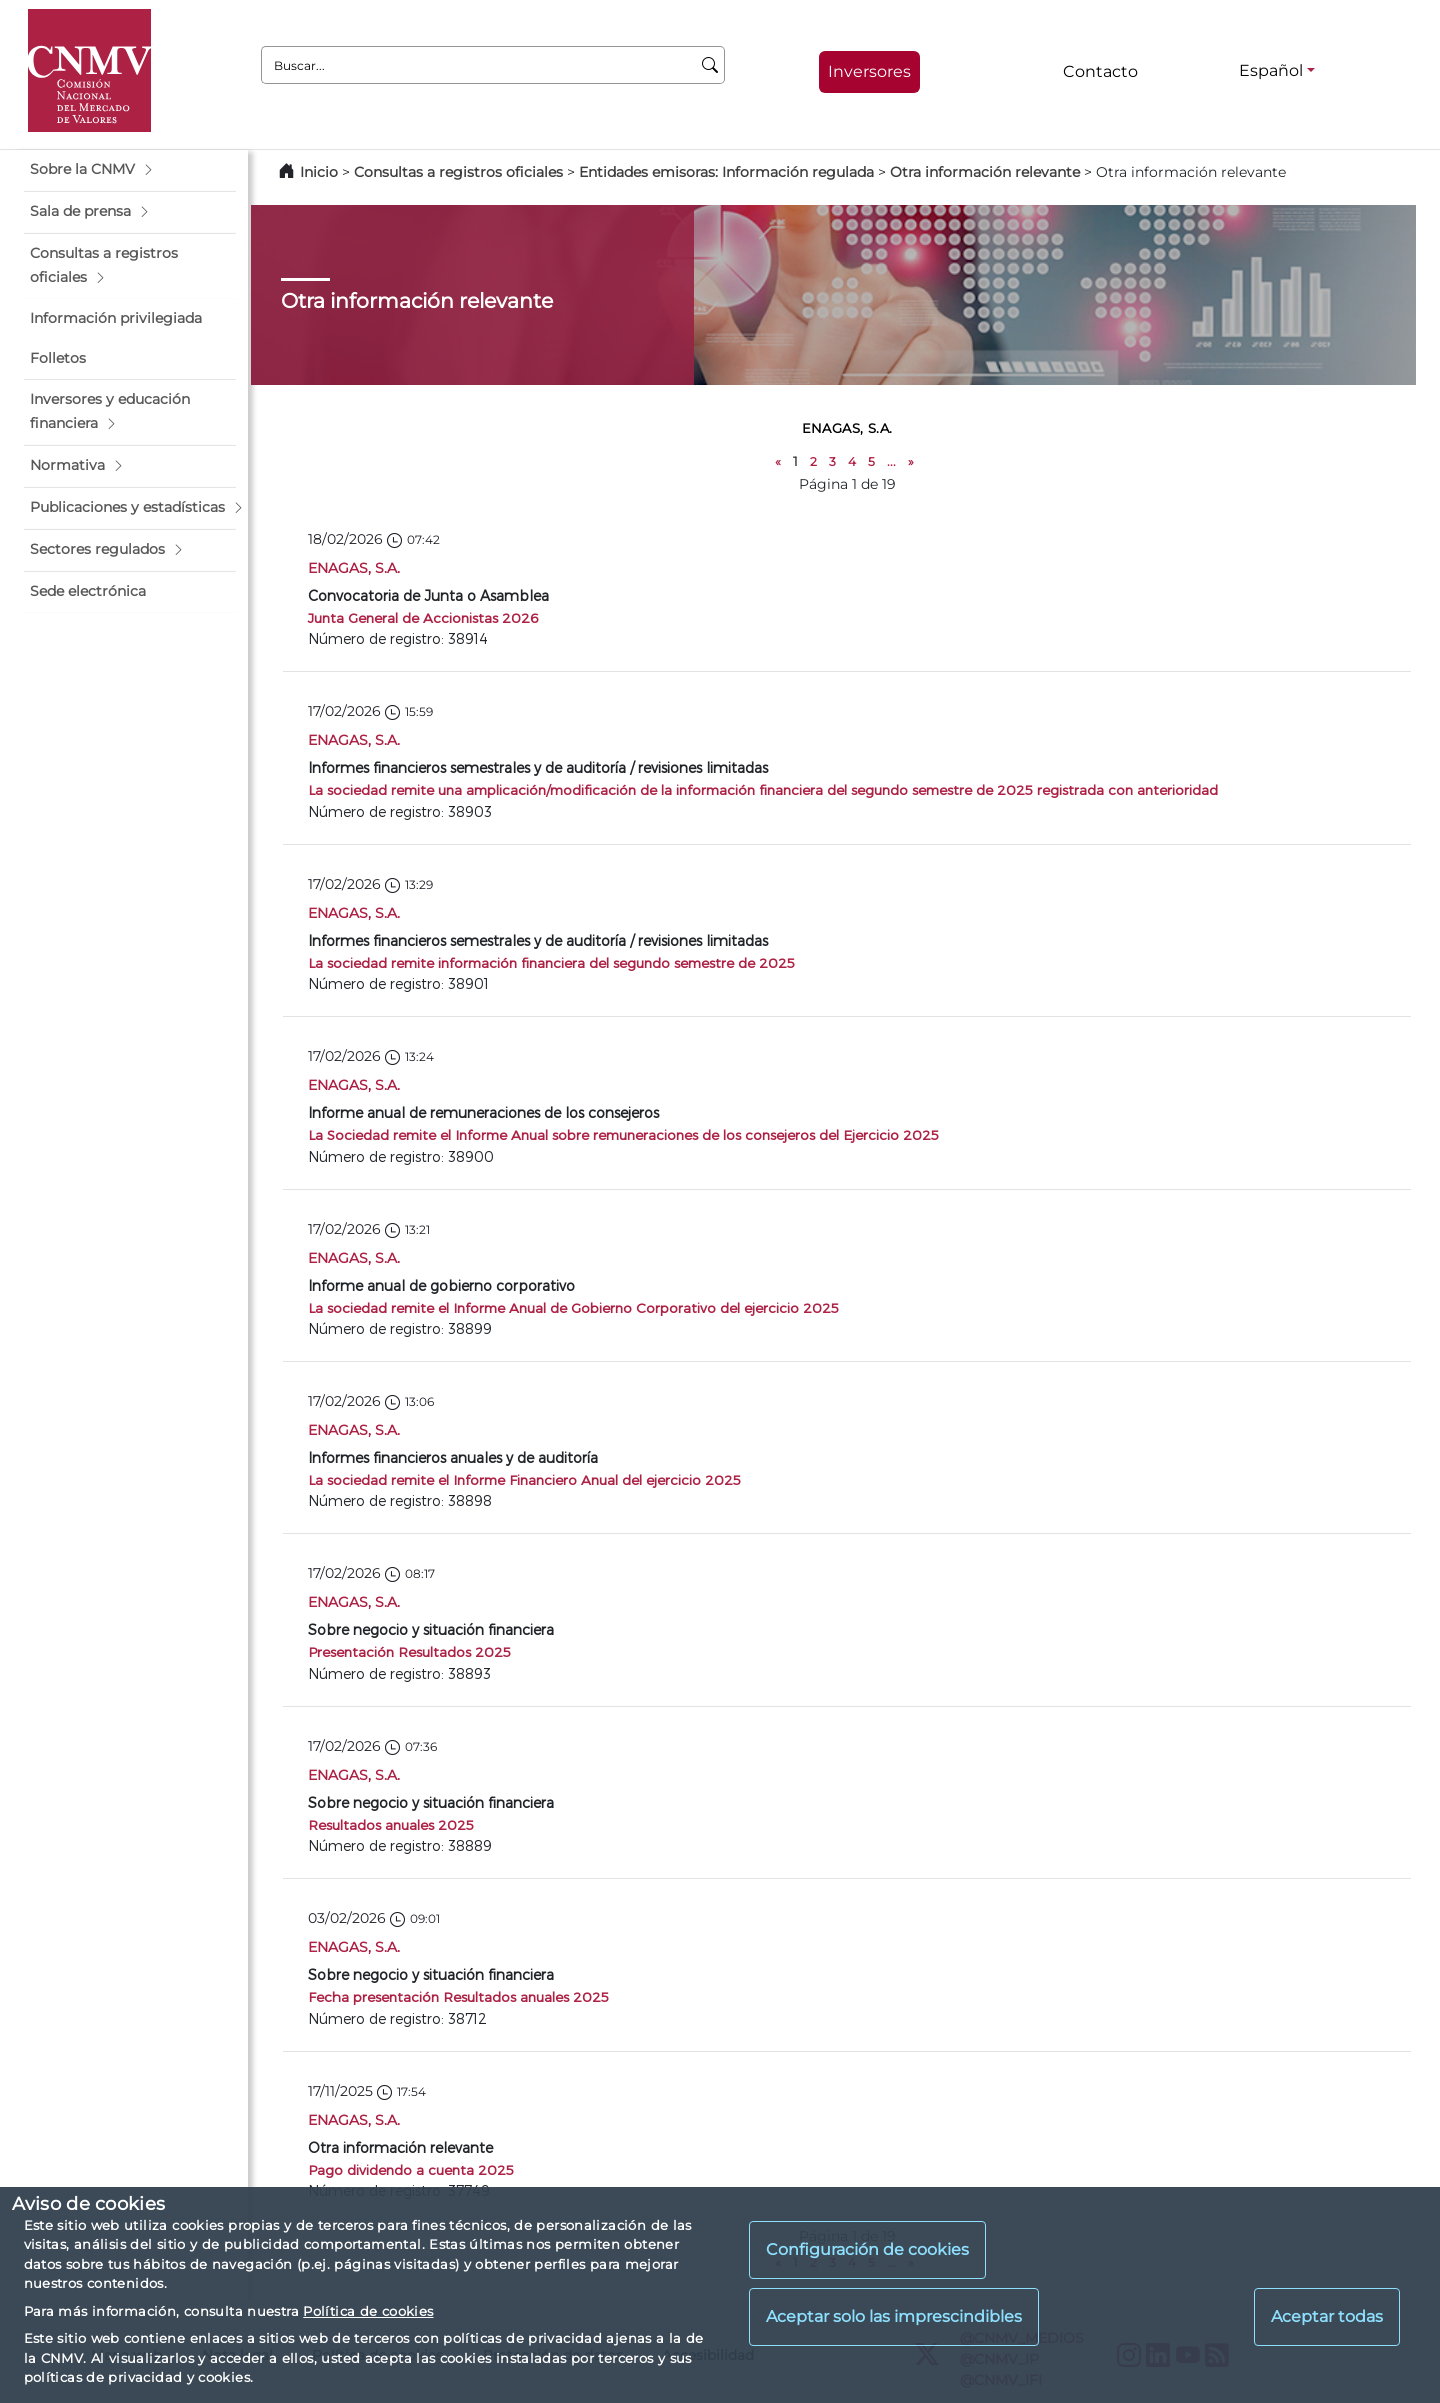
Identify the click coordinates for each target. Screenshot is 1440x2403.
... (891, 461)
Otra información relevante (985, 172)
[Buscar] (710, 65)
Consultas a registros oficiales (458, 172)
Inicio (319, 172)
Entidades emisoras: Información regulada (726, 172)
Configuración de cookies (867, 2249)
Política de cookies (368, 2311)
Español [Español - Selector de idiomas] (1271, 70)
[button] (130, 170)
